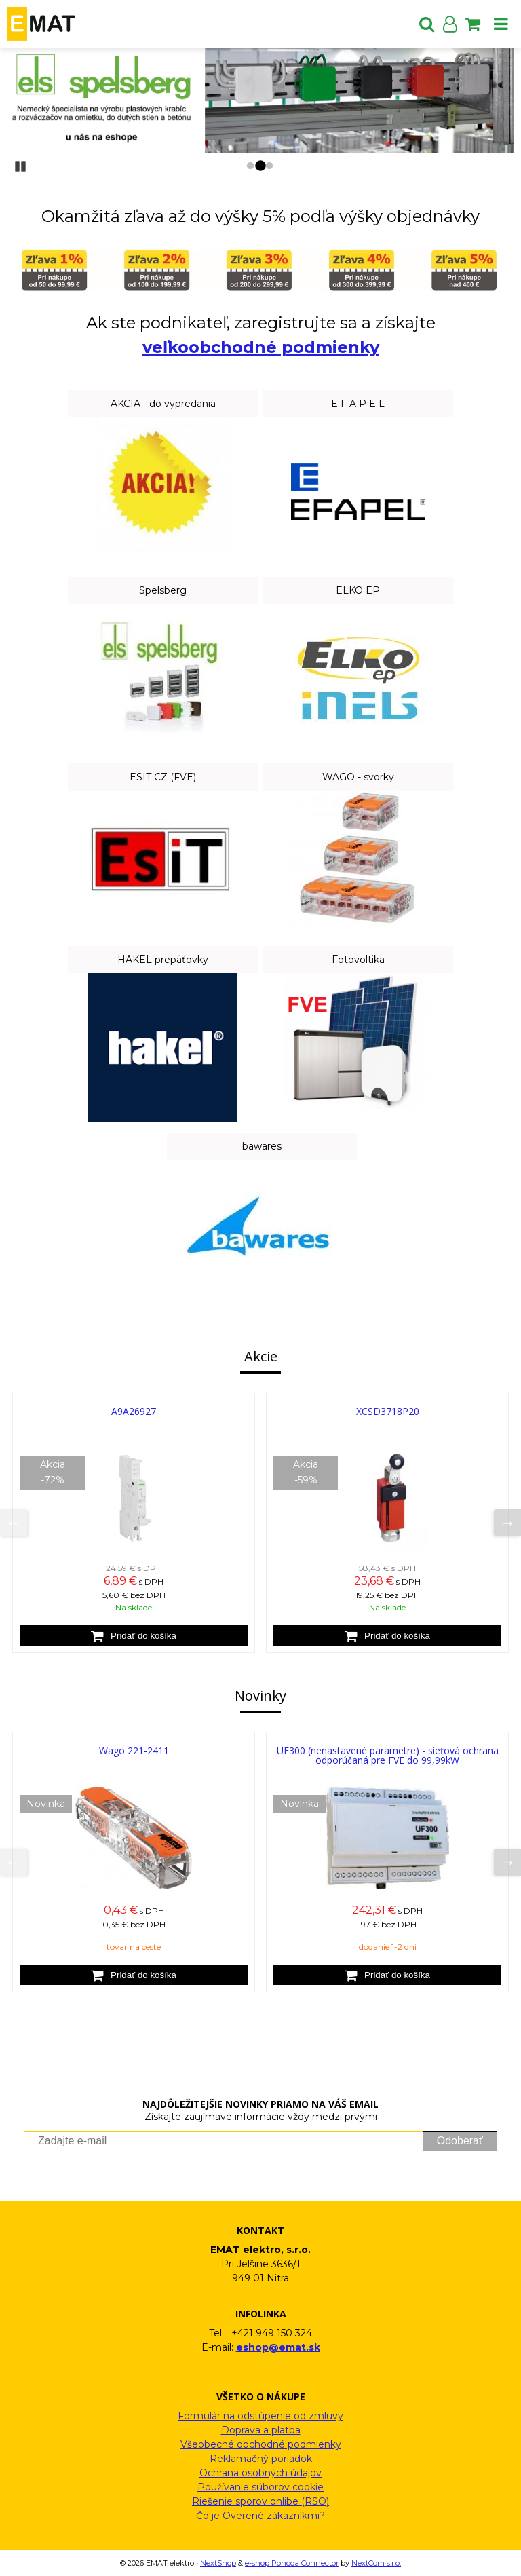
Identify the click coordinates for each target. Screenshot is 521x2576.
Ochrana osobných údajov (260, 2473)
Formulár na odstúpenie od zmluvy (260, 2416)
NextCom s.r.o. (376, 2563)
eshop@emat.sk (278, 2347)
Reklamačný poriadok (261, 2458)
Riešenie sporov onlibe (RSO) (260, 2501)
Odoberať (460, 2140)
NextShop (218, 2563)
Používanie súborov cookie (260, 2487)
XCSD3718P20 (387, 1411)
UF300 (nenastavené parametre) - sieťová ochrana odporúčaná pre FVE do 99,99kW (388, 1755)
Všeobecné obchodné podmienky (260, 2444)
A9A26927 (133, 1411)
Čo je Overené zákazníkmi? (260, 2515)
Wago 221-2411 (134, 1750)
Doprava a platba (261, 2430)
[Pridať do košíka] (134, 1635)
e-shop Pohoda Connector (292, 2563)
